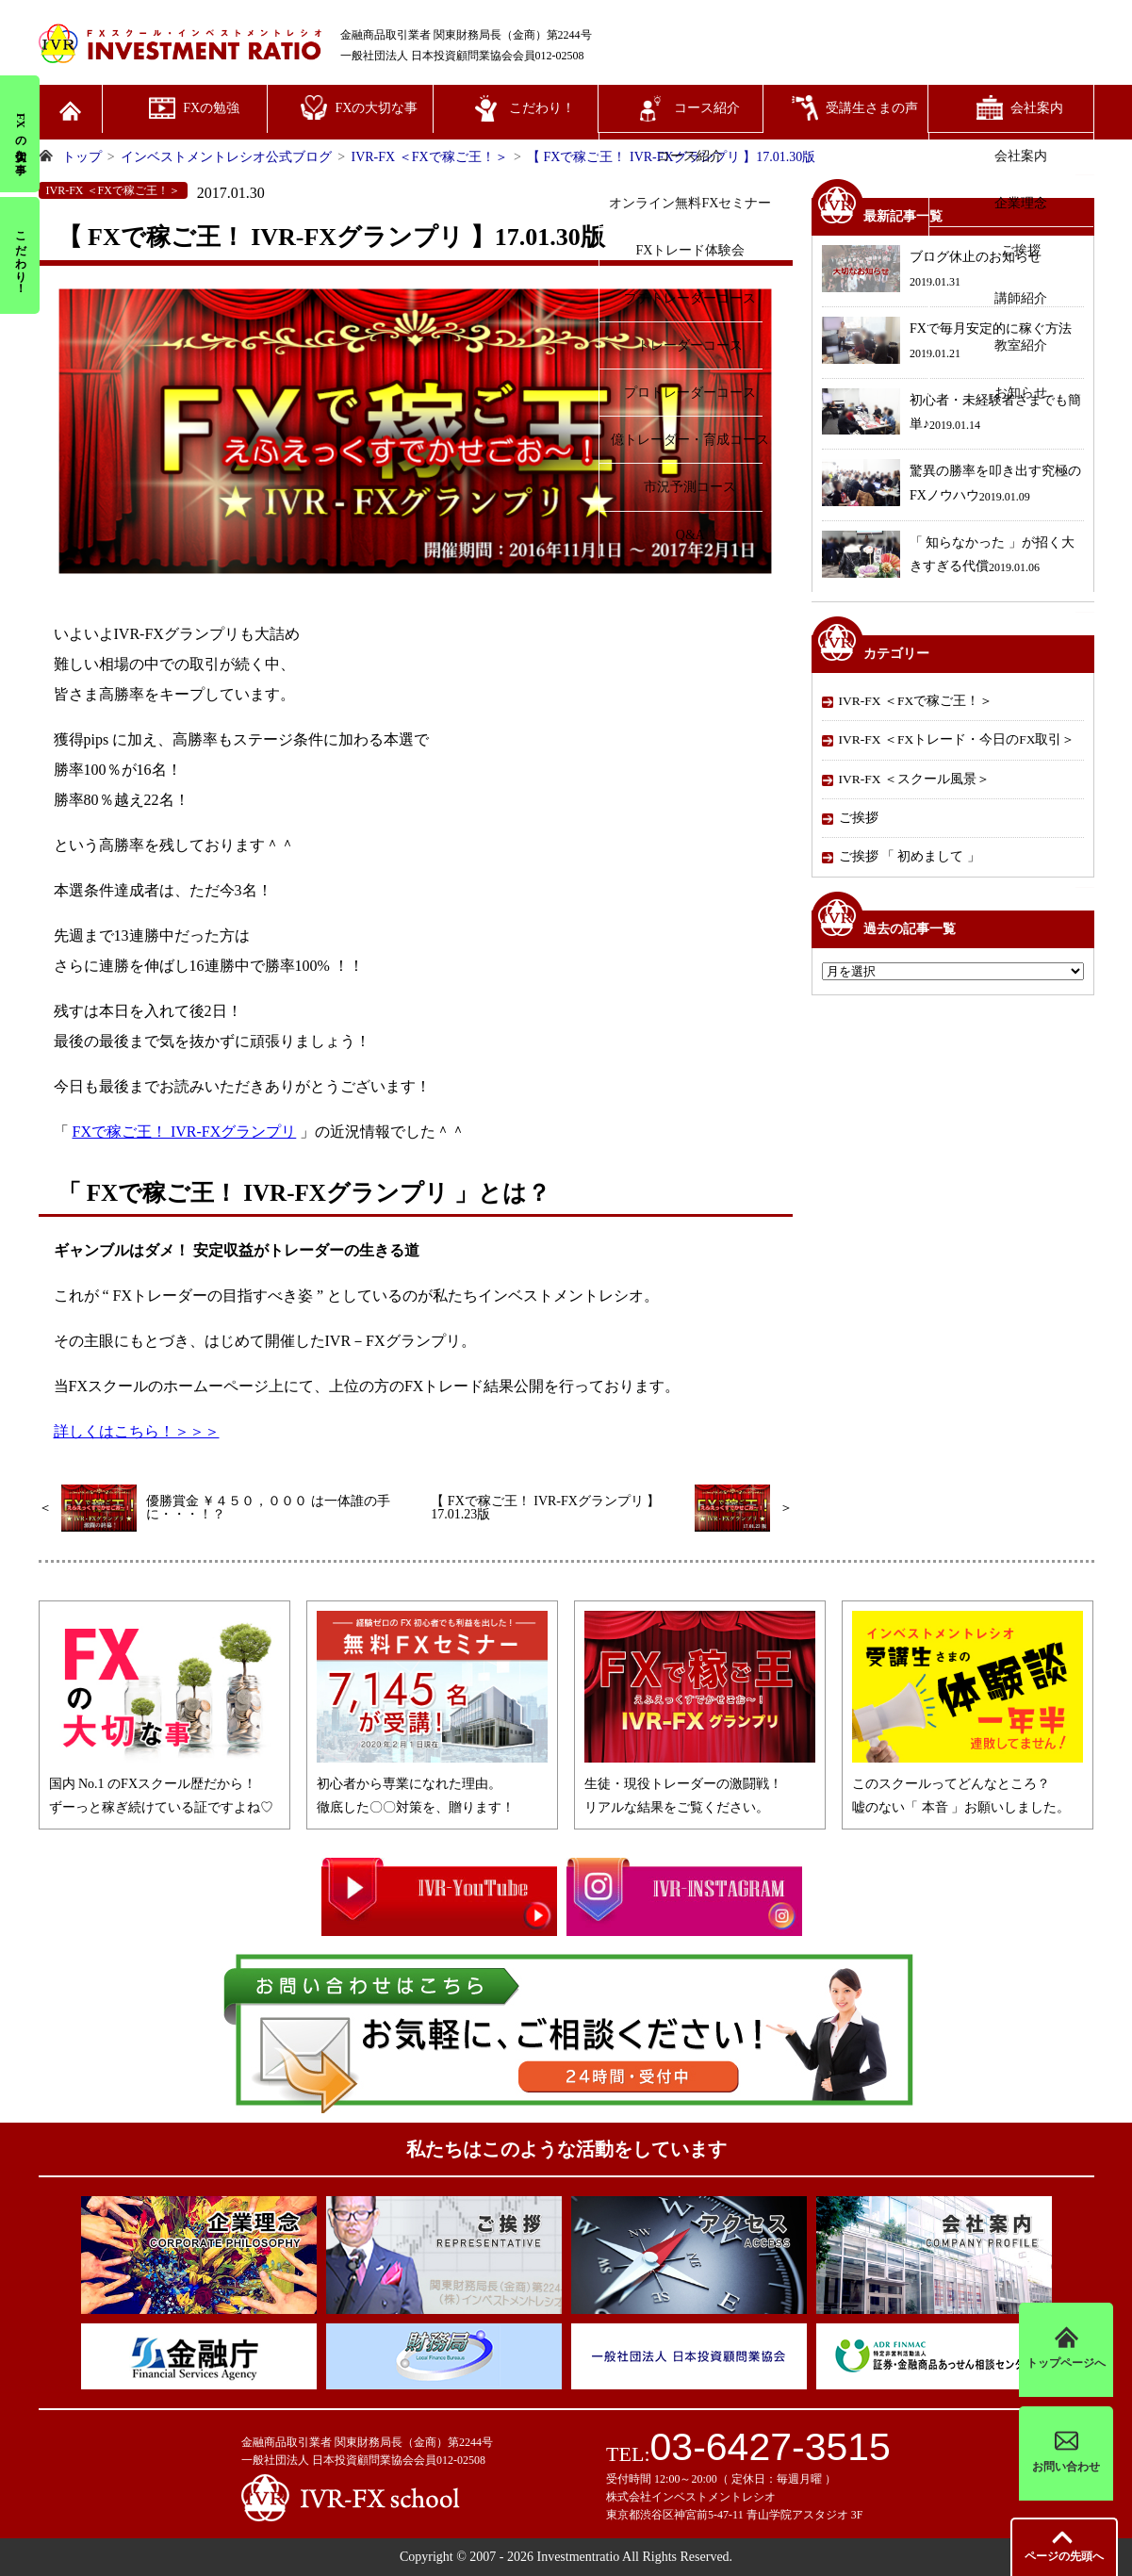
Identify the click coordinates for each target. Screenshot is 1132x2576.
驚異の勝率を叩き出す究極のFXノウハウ (951, 485)
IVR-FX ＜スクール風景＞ (914, 779)
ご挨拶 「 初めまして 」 (909, 856)
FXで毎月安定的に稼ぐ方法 (947, 343)
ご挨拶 (858, 818)
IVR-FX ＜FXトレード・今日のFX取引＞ (957, 739)
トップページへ (1066, 2349)
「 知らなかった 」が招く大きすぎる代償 (948, 556)
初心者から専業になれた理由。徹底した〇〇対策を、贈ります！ (432, 1783)
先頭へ (1064, 2556)
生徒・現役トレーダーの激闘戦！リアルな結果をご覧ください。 (699, 1783)
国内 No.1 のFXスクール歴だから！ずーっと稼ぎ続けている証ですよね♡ (164, 1783)
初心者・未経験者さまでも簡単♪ (951, 414)
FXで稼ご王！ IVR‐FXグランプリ (185, 1132)
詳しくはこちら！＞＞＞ (137, 1431)
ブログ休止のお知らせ (932, 271)
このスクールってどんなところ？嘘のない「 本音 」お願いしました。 (967, 1783)
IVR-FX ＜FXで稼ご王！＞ (916, 701)
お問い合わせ (1066, 2453)
